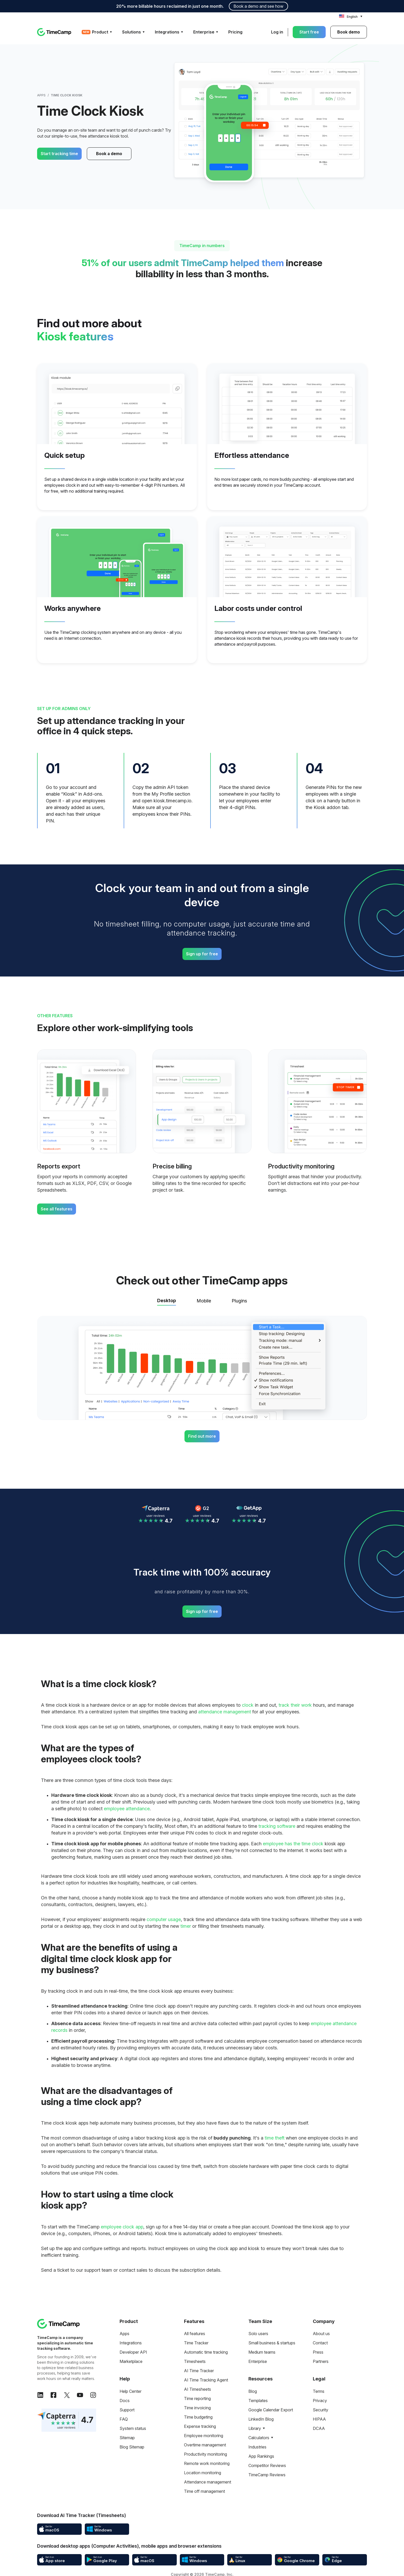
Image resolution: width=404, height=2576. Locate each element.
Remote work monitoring (207, 2463)
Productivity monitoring (205, 2454)
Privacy (320, 2400)
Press (318, 2352)
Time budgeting (198, 2417)
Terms (318, 2391)
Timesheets (195, 2361)
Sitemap (127, 2437)
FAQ (124, 2419)
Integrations (131, 2342)
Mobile (204, 1300)
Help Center (130, 2391)
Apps (41, 95)
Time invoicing (197, 2407)
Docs (125, 2400)
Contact (320, 2342)
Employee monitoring (203, 2435)
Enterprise (257, 2361)
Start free (309, 32)
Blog (252, 2391)
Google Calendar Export (270, 2409)
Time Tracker (196, 2342)
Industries (257, 2446)
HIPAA (319, 2419)
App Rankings (261, 2456)
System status (133, 2428)
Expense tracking (200, 2426)
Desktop (166, 1300)
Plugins (239, 1300)
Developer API (133, 2352)
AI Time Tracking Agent (206, 2380)
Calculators (258, 2437)
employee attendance (127, 1808)
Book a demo (104, 153)
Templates (258, 2400)
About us (321, 2333)
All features (194, 2333)
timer (185, 1926)
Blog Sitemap (132, 2446)
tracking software (276, 1826)
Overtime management (205, 2444)
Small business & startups (271, 2342)
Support (127, 2409)
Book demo (348, 32)
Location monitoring (202, 2472)
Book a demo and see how (258, 6)
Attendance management (207, 2482)
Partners (321, 2361)
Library (254, 2428)
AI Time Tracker (199, 2370)
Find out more (202, 1436)
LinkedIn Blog (261, 2419)
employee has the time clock (293, 1843)
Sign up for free (202, 953)
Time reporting (197, 2398)
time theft (274, 2138)
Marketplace (131, 2361)
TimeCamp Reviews (266, 2474)
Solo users (258, 2333)
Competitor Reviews (267, 2465)
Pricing (235, 32)
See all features (56, 1208)
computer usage (164, 1919)
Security (320, 2409)
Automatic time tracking (206, 2352)
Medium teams (261, 2352)
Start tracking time (59, 153)
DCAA (319, 2428)
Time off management (204, 2491)
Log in (277, 32)
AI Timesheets (197, 2389)
